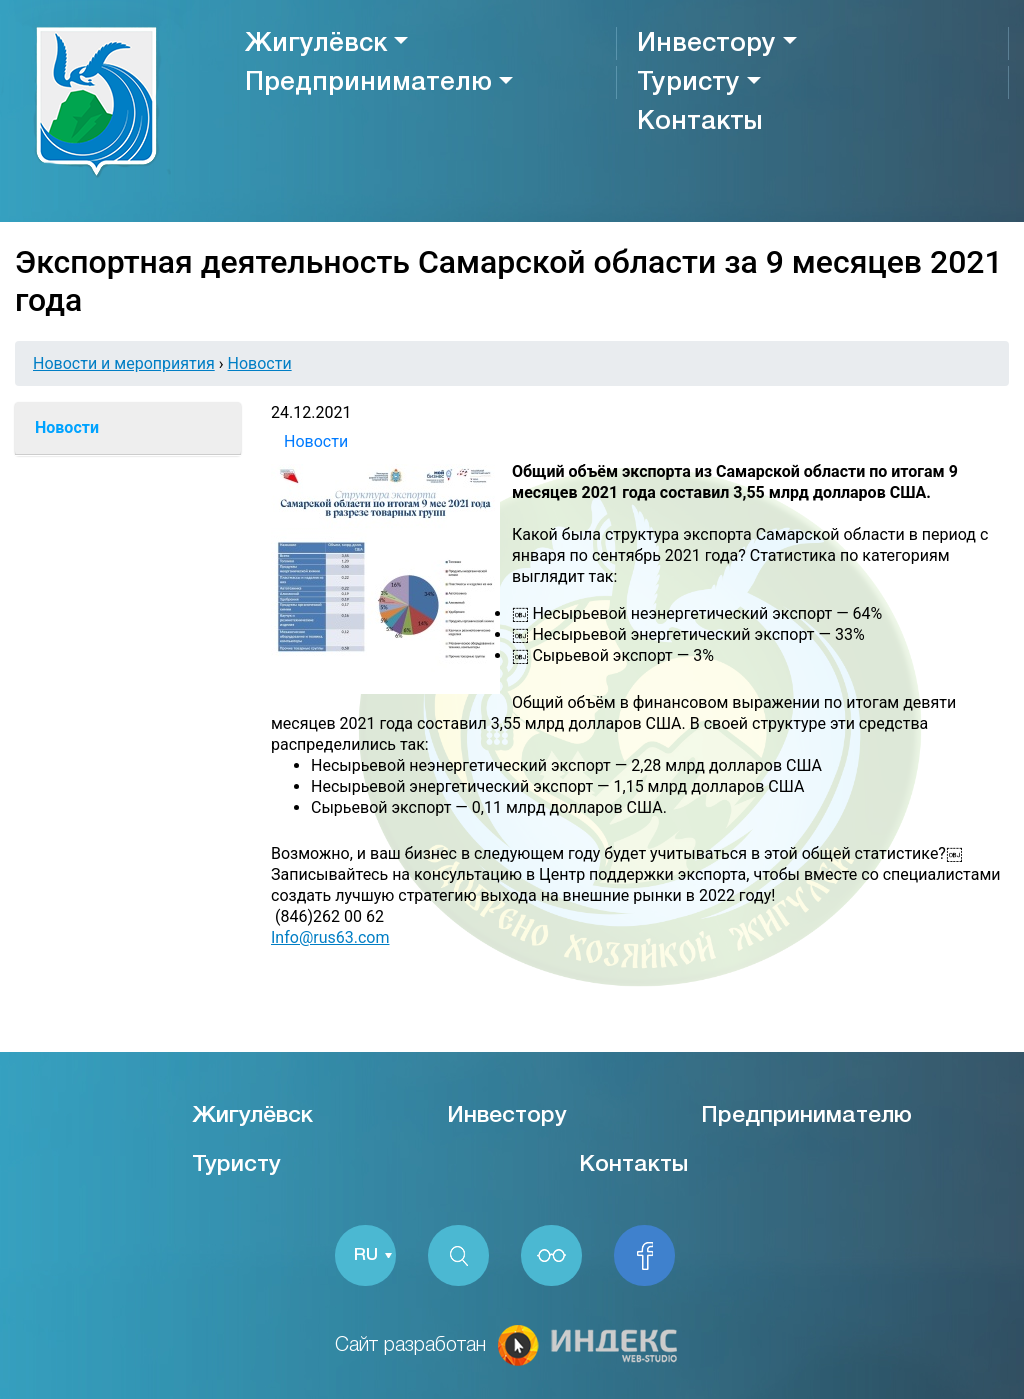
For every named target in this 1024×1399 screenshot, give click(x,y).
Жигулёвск (316, 44)
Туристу (688, 83)
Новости (260, 363)
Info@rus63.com (330, 937)
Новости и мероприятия (124, 363)
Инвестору (706, 44)
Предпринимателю (368, 83)
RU (366, 1255)
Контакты (699, 122)
